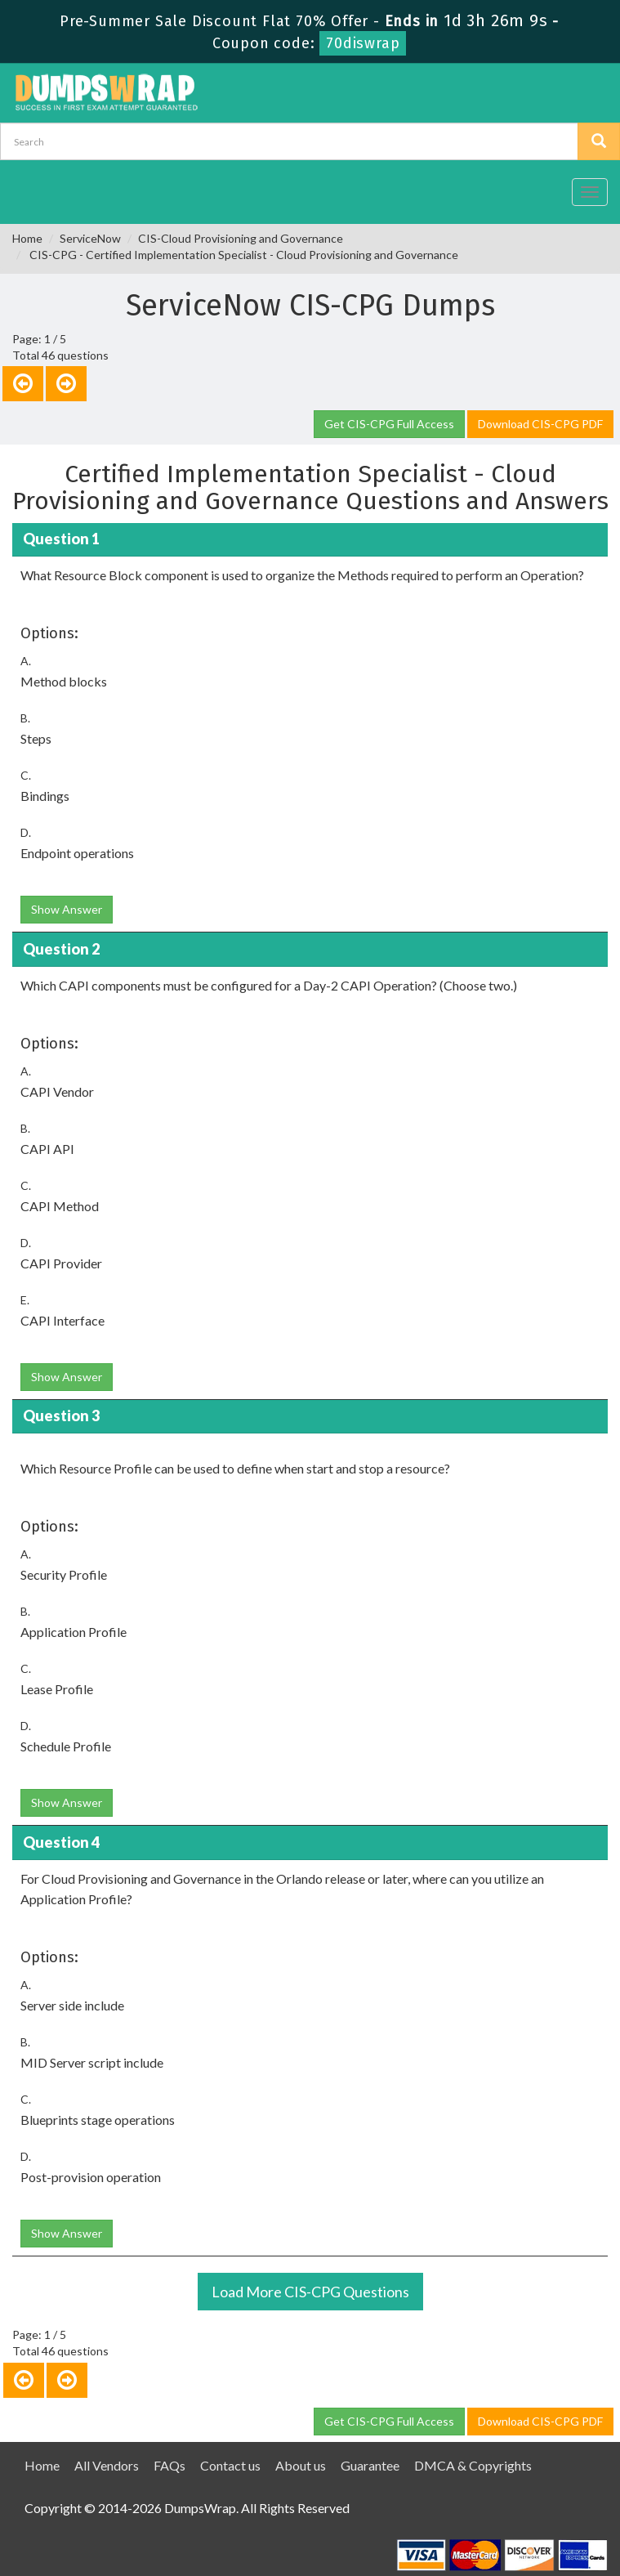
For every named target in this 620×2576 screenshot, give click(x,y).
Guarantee (370, 2465)
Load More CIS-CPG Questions (310, 2292)
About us (300, 2465)
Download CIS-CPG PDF (540, 424)
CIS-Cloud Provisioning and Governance (240, 238)
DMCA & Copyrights (473, 2465)
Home (27, 238)
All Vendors (106, 2465)
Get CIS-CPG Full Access (389, 424)
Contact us (230, 2465)
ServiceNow (90, 238)
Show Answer (66, 909)
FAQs (169, 2465)
